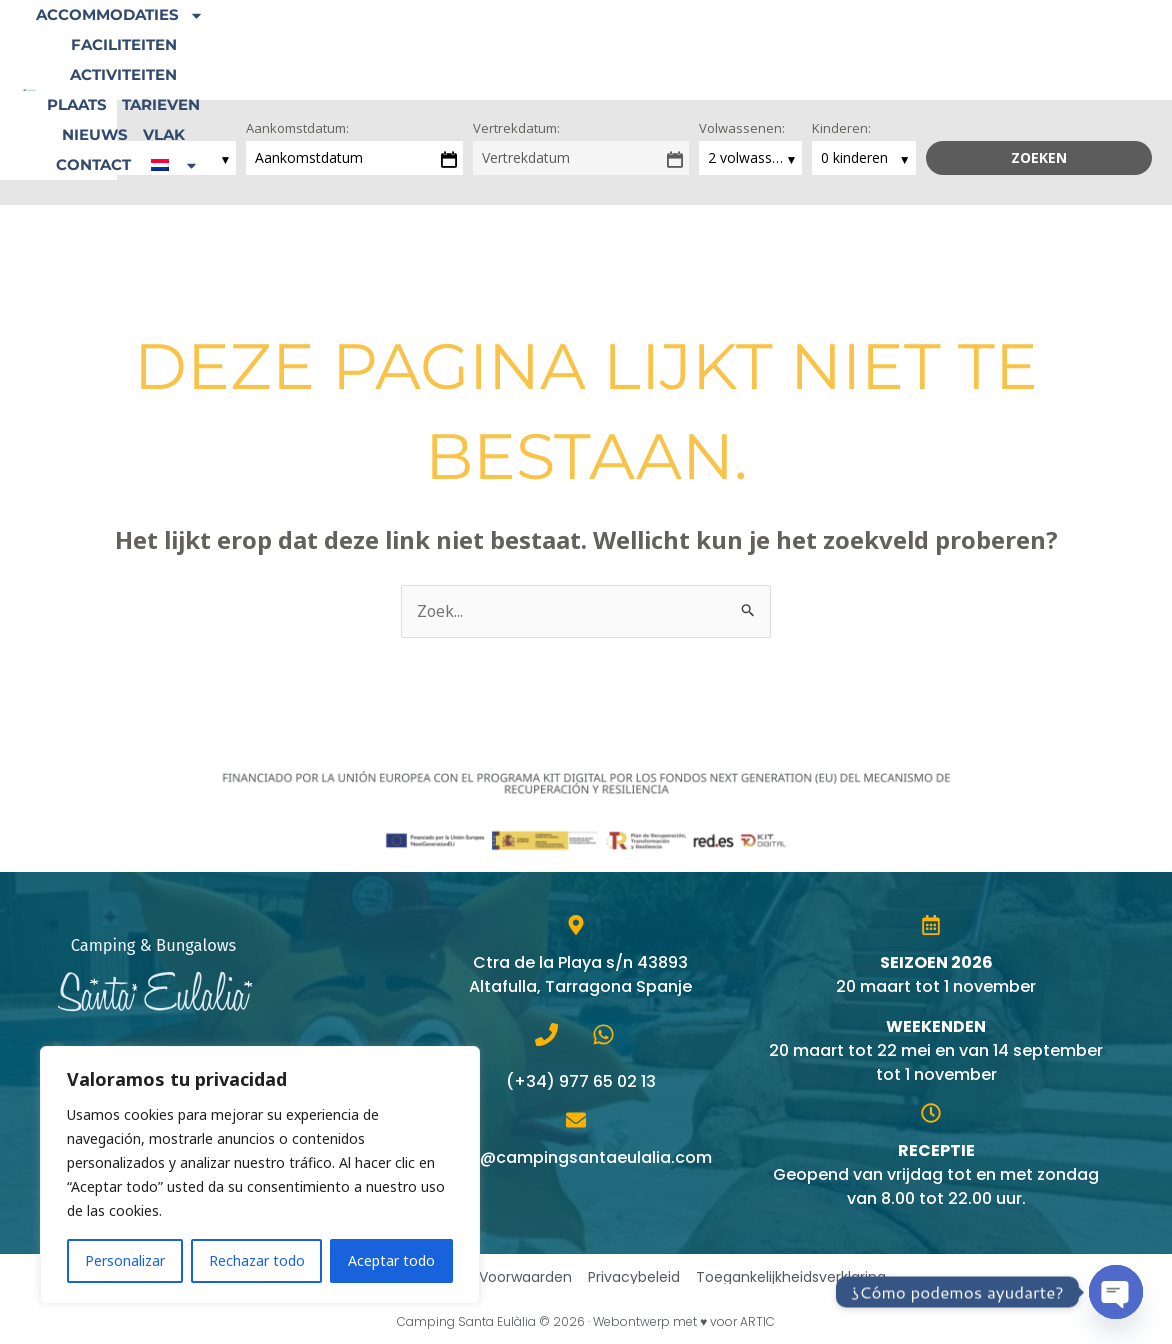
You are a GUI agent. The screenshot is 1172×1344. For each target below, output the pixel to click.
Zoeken (1039, 157)
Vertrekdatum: (516, 128)
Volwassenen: (742, 128)
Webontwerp (631, 1321)
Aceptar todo (391, 1260)
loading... (59, 157)
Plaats (706, 34)
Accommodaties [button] (334, 35)
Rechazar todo (257, 1260)
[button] (661, 65)
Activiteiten (607, 34)
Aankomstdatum (309, 157)
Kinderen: (841, 128)
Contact (1019, 34)
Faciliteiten (486, 34)
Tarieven (790, 34)
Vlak (946, 34)
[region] (260, 1175)
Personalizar (125, 1260)
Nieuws (877, 34)
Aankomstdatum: (297, 128)
